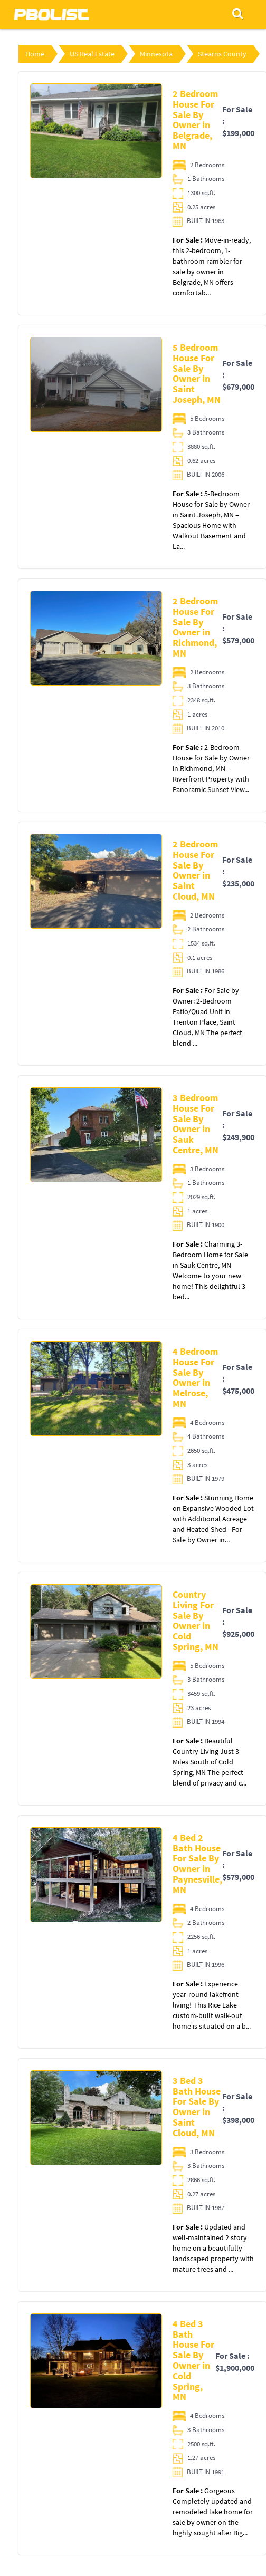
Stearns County (222, 54)
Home (34, 54)
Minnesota (156, 54)
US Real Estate (92, 54)
